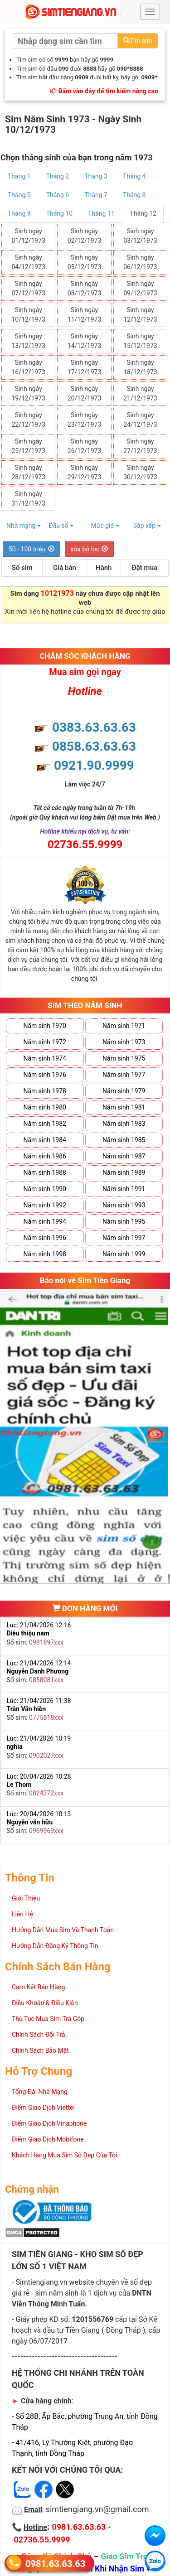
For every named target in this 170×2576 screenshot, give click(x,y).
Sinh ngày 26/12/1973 (85, 446)
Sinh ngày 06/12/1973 (140, 262)
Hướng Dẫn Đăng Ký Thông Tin (55, 1945)
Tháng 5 (19, 194)
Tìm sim (137, 40)
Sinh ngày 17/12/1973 (85, 367)
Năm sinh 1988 (45, 1172)
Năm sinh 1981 (123, 1107)
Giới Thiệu (26, 1898)
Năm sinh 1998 (45, 1254)
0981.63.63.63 (55, 2563)
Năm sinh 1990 (45, 1188)
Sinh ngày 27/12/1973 (140, 446)
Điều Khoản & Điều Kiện (45, 2003)
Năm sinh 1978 (45, 1091)
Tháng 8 (134, 194)
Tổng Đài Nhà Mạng (40, 2091)
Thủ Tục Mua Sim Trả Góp (48, 2018)
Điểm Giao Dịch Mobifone (48, 2139)
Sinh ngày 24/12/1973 (140, 419)
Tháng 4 (134, 176)
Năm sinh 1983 (123, 1123)
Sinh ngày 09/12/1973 (140, 288)
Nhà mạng (23, 525)
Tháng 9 (19, 213)
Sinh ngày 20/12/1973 (85, 393)
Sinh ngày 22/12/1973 (28, 419)
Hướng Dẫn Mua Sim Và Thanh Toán (63, 1930)
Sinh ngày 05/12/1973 (85, 262)
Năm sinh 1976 (45, 1074)
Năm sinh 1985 (123, 1139)
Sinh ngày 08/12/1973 (85, 288)
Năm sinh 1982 (45, 1123)
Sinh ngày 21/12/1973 (140, 393)
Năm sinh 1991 (123, 1188)
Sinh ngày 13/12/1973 (28, 341)
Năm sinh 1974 (45, 1058)
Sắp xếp (147, 525)
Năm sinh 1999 (123, 1254)
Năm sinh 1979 (123, 1091)
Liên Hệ (22, 1914)
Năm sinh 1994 (45, 1221)
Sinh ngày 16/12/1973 (28, 367)
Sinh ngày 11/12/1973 (85, 314)
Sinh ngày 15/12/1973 (140, 341)
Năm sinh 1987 (123, 1156)
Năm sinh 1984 (45, 1139)
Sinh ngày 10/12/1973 (28, 314)
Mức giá (105, 525)
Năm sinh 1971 (123, 1025)
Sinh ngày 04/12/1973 (28, 262)
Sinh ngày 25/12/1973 (28, 446)
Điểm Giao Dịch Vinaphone (49, 2123)
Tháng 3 (95, 176)
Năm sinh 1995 (123, 1221)
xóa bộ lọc (89, 549)
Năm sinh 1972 (45, 1042)
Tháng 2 (57, 176)
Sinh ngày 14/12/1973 (85, 341)
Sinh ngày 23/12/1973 (85, 419)
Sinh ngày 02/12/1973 (85, 235)
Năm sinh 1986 (45, 1156)
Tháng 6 (57, 194)
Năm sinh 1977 (123, 1074)
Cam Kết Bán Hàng (38, 1987)
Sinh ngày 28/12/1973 (28, 472)
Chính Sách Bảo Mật (40, 2050)
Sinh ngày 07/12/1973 (28, 288)
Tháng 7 (95, 194)
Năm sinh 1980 (45, 1107)
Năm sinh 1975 (123, 1058)
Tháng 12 (143, 213)
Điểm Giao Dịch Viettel (43, 2107)
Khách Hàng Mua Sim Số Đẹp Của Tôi (64, 2155)
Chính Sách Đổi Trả (38, 2034)
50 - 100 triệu (31, 549)
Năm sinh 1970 (45, 1025)
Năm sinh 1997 (123, 1237)
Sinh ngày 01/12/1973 (28, 235)
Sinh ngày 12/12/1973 (140, 314)
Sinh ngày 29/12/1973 (85, 472)
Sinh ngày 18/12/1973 (140, 367)
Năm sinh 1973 (123, 1042)
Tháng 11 (101, 213)
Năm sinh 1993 (123, 1205)
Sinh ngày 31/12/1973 (28, 498)
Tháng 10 (59, 213)
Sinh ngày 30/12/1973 (140, 472)
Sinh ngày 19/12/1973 (28, 393)
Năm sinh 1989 (123, 1172)
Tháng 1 (19, 176)
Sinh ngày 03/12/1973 (140, 235)
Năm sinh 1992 (45, 1205)
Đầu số (61, 525)
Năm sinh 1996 (45, 1237)
